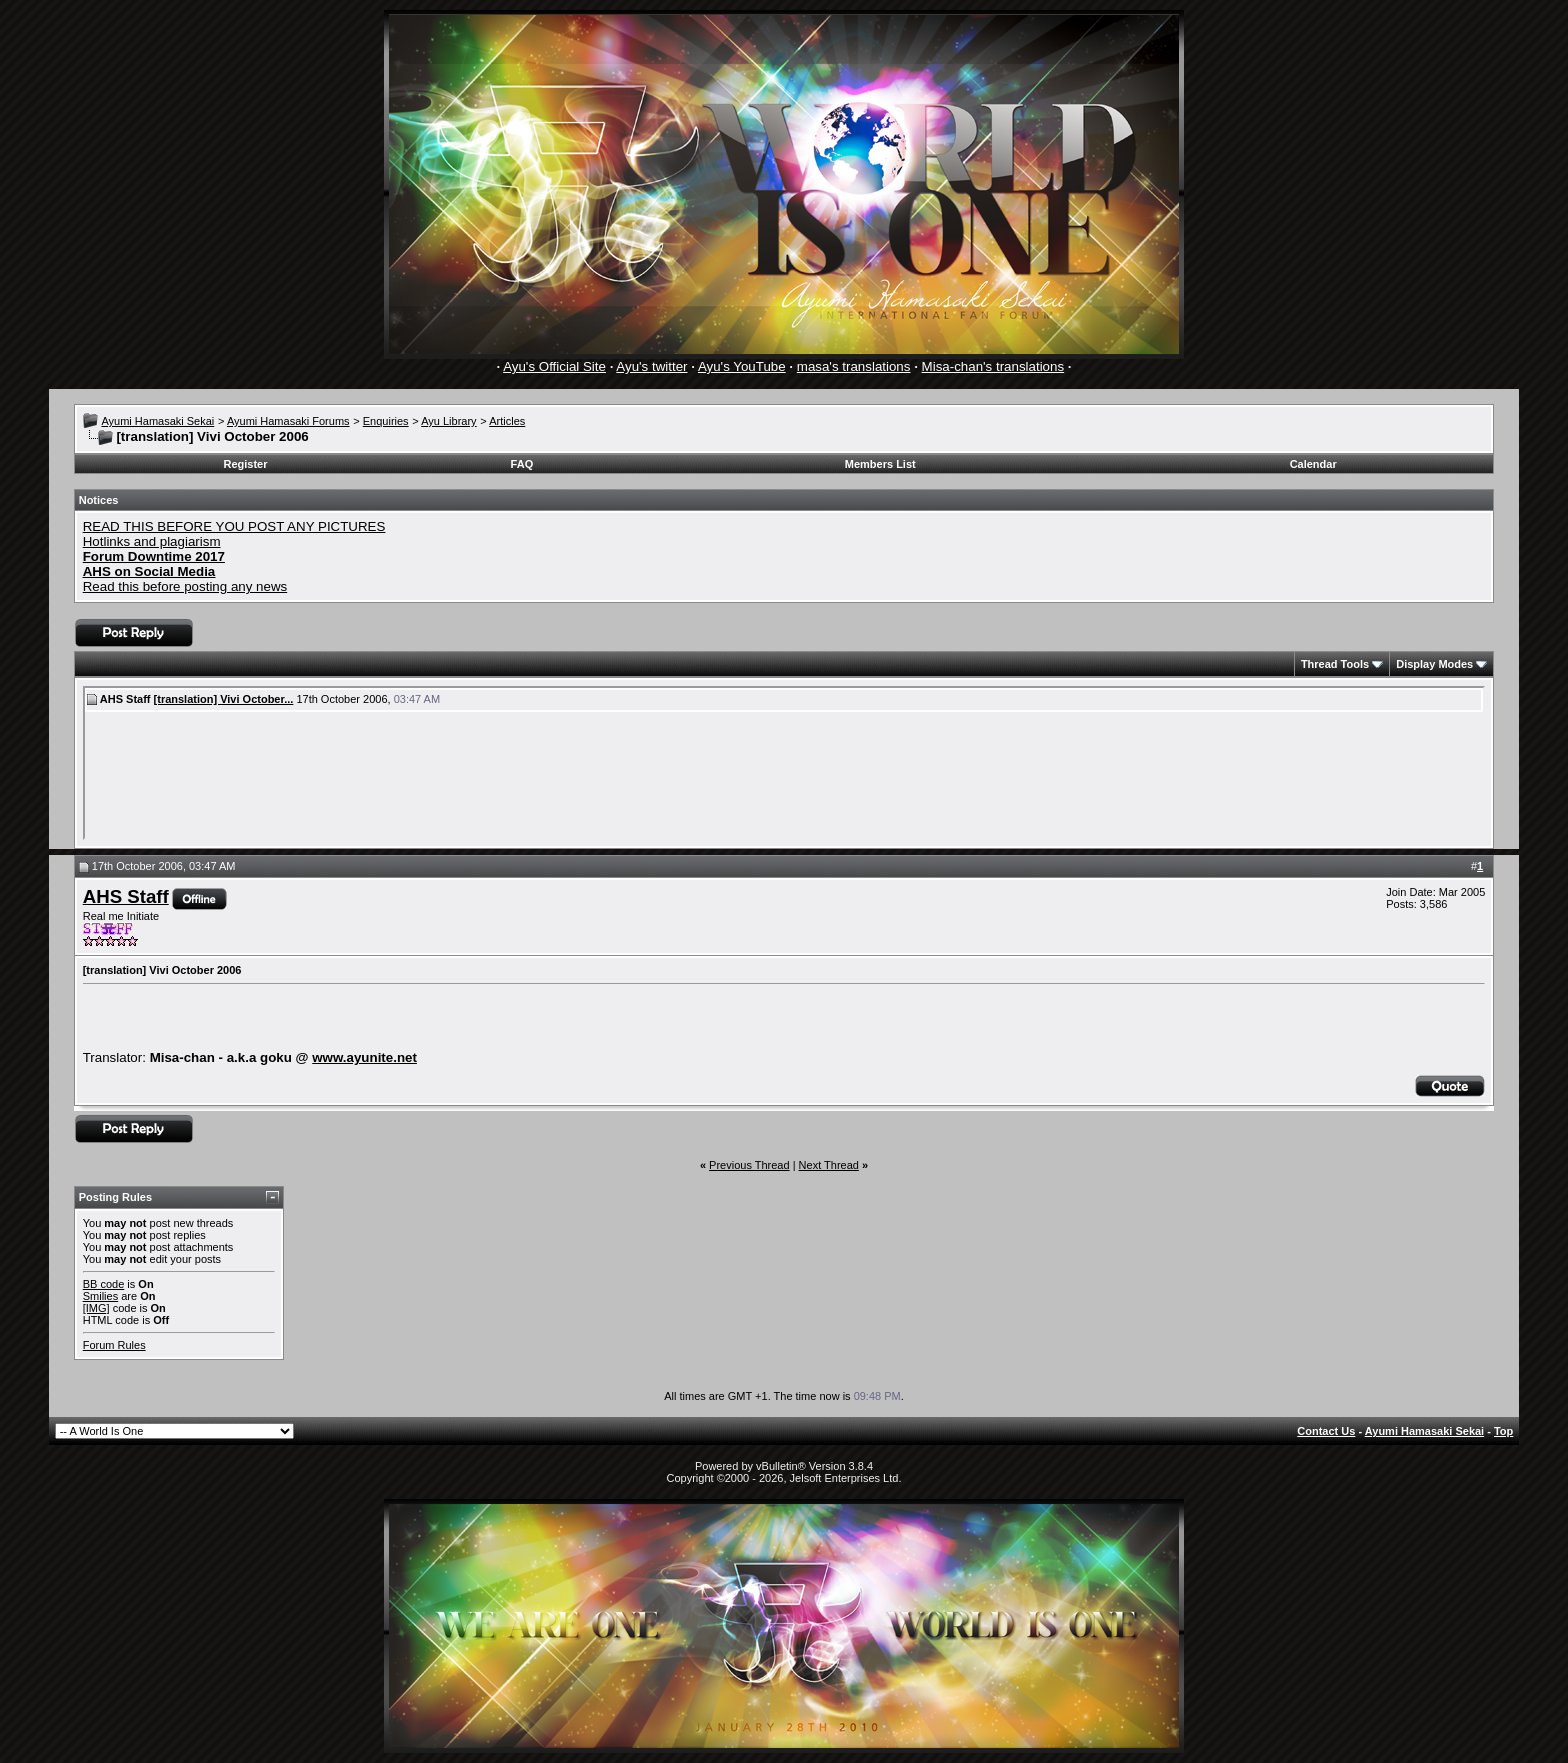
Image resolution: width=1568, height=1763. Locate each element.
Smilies (100, 1296)
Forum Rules (114, 1345)
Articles (507, 421)
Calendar (1313, 464)
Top (1503, 1431)
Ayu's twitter (651, 366)
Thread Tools (1335, 664)
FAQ (522, 464)
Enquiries (386, 421)
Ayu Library (448, 421)
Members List (880, 464)
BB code (104, 1284)
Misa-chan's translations (993, 366)
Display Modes (1434, 664)
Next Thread (829, 1165)
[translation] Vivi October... (224, 699)
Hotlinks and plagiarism (152, 541)
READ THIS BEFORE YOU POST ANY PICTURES (234, 526)
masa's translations (854, 366)
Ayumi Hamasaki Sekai (157, 421)
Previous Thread (749, 1165)
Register (246, 464)
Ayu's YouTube (742, 366)
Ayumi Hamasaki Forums (288, 421)
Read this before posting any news (185, 586)
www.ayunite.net (364, 1057)
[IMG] (96, 1308)
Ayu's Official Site (554, 366)
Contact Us (1326, 1431)
